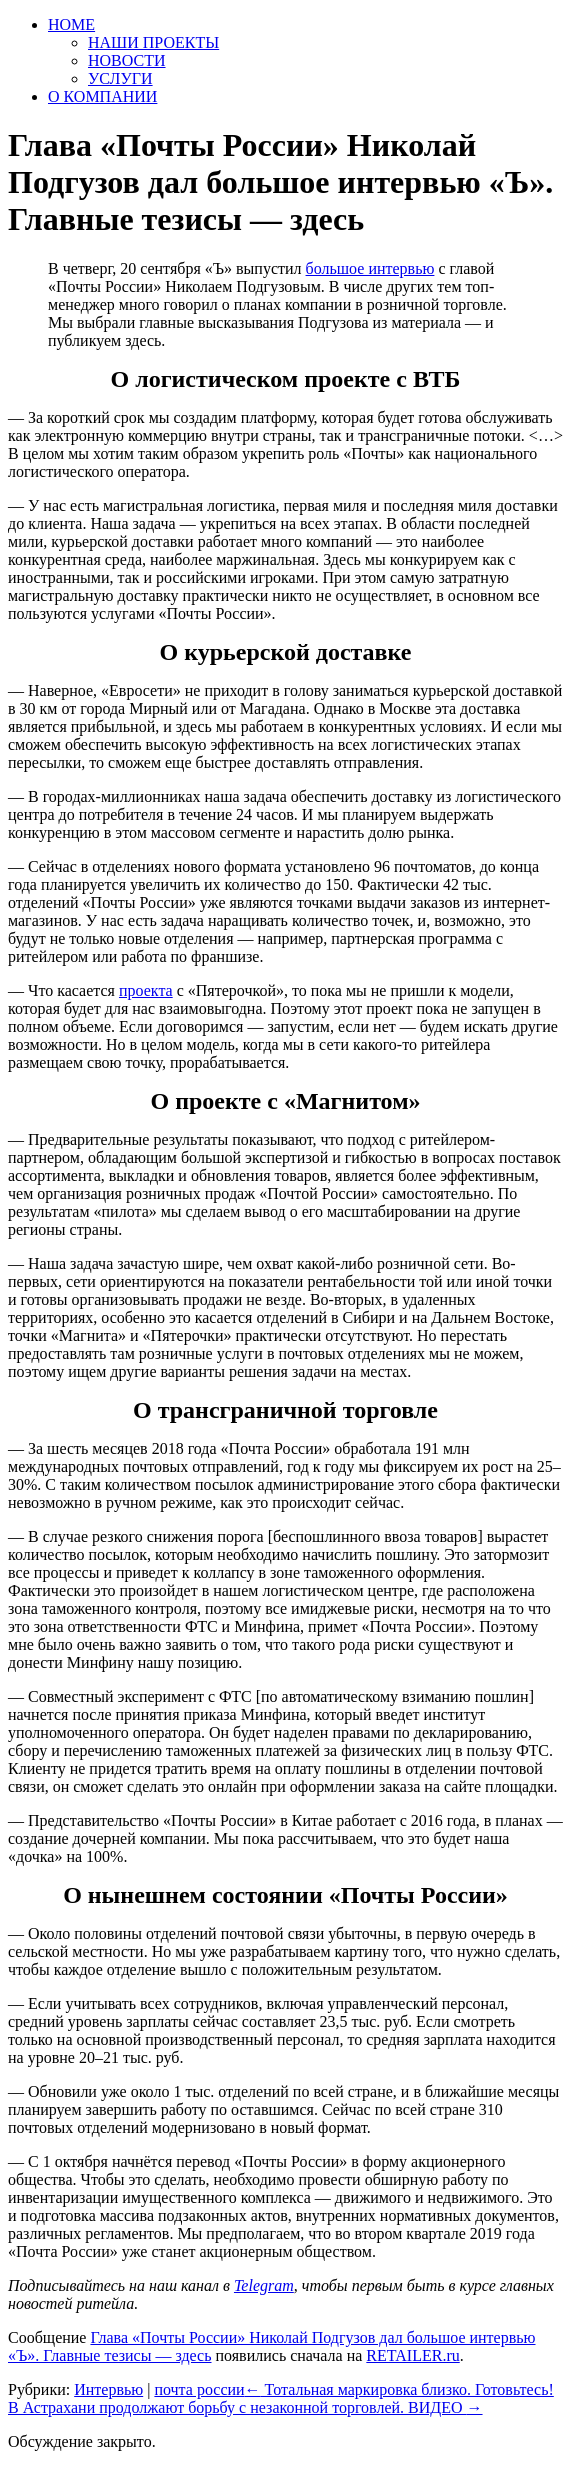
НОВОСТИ (127, 60)
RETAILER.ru (412, 2355)
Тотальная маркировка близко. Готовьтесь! (399, 2389)
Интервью (108, 2389)
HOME (71, 24)
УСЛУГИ (120, 78)
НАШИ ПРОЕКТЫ (153, 42)
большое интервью (370, 268)
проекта (146, 990)
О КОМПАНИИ (102, 96)
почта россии (199, 2389)
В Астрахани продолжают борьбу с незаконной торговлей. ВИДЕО (245, 2407)
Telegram (264, 2285)
